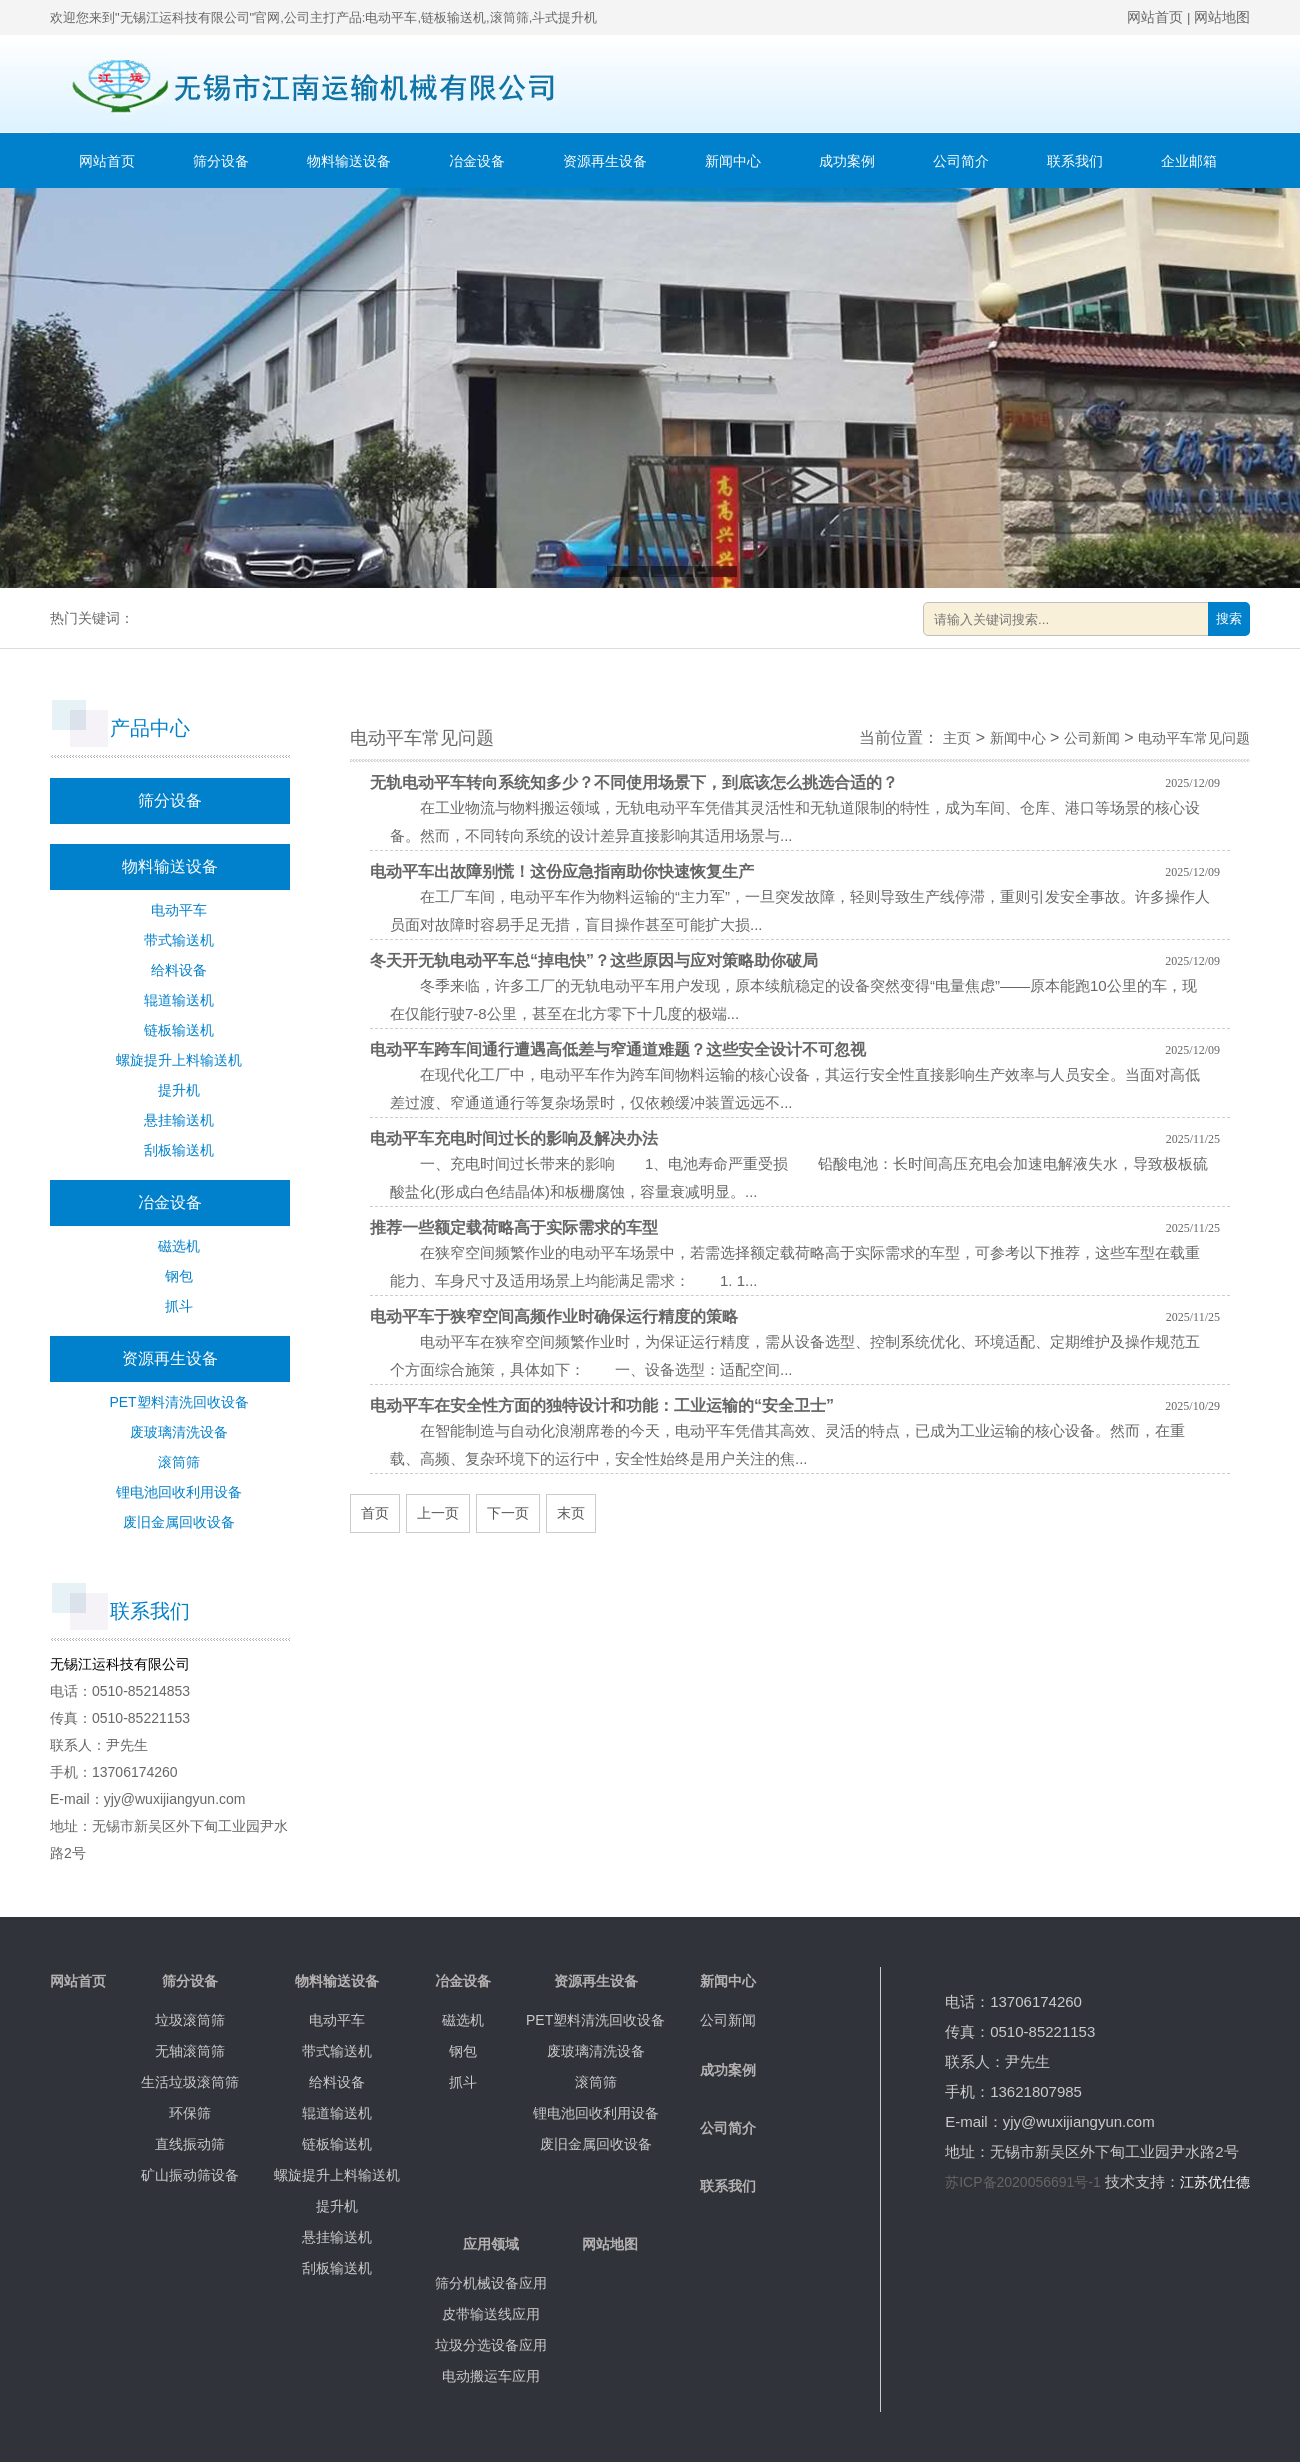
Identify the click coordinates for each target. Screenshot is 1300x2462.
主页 (957, 738)
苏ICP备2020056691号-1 (1023, 2182)
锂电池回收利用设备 (179, 1492)
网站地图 (1222, 17)
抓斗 (179, 1306)
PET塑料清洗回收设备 (178, 1402)
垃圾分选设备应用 (491, 2345)
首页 (375, 1513)
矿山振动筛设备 (190, 2175)
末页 (571, 1513)
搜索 (1229, 618)
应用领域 (491, 2244)
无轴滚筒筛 (190, 2051)
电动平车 (179, 910)
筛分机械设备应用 (491, 2283)
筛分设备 (221, 161)
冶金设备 (477, 161)
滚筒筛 (179, 1462)
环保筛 (190, 2113)
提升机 (179, 1090)
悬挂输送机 (179, 1120)
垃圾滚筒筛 (190, 2020)
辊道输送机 (179, 1000)
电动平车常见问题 (1194, 738)
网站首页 (1155, 17)
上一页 (438, 1513)
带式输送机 (179, 940)
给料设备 (179, 970)
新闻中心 (733, 161)
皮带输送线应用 (491, 2314)
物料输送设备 (349, 161)
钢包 (179, 1276)
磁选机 (179, 1246)
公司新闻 (1092, 738)
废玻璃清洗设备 (179, 1432)
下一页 (508, 1513)
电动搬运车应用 (491, 2376)
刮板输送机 (179, 1150)
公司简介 (961, 161)
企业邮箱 (1189, 161)
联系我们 (1075, 161)
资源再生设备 (605, 161)
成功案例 (847, 161)
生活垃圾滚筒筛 (190, 2082)
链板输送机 (179, 1030)
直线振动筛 (190, 2144)
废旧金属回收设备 (179, 1522)
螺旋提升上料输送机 (179, 1060)
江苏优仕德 (1215, 2182)
